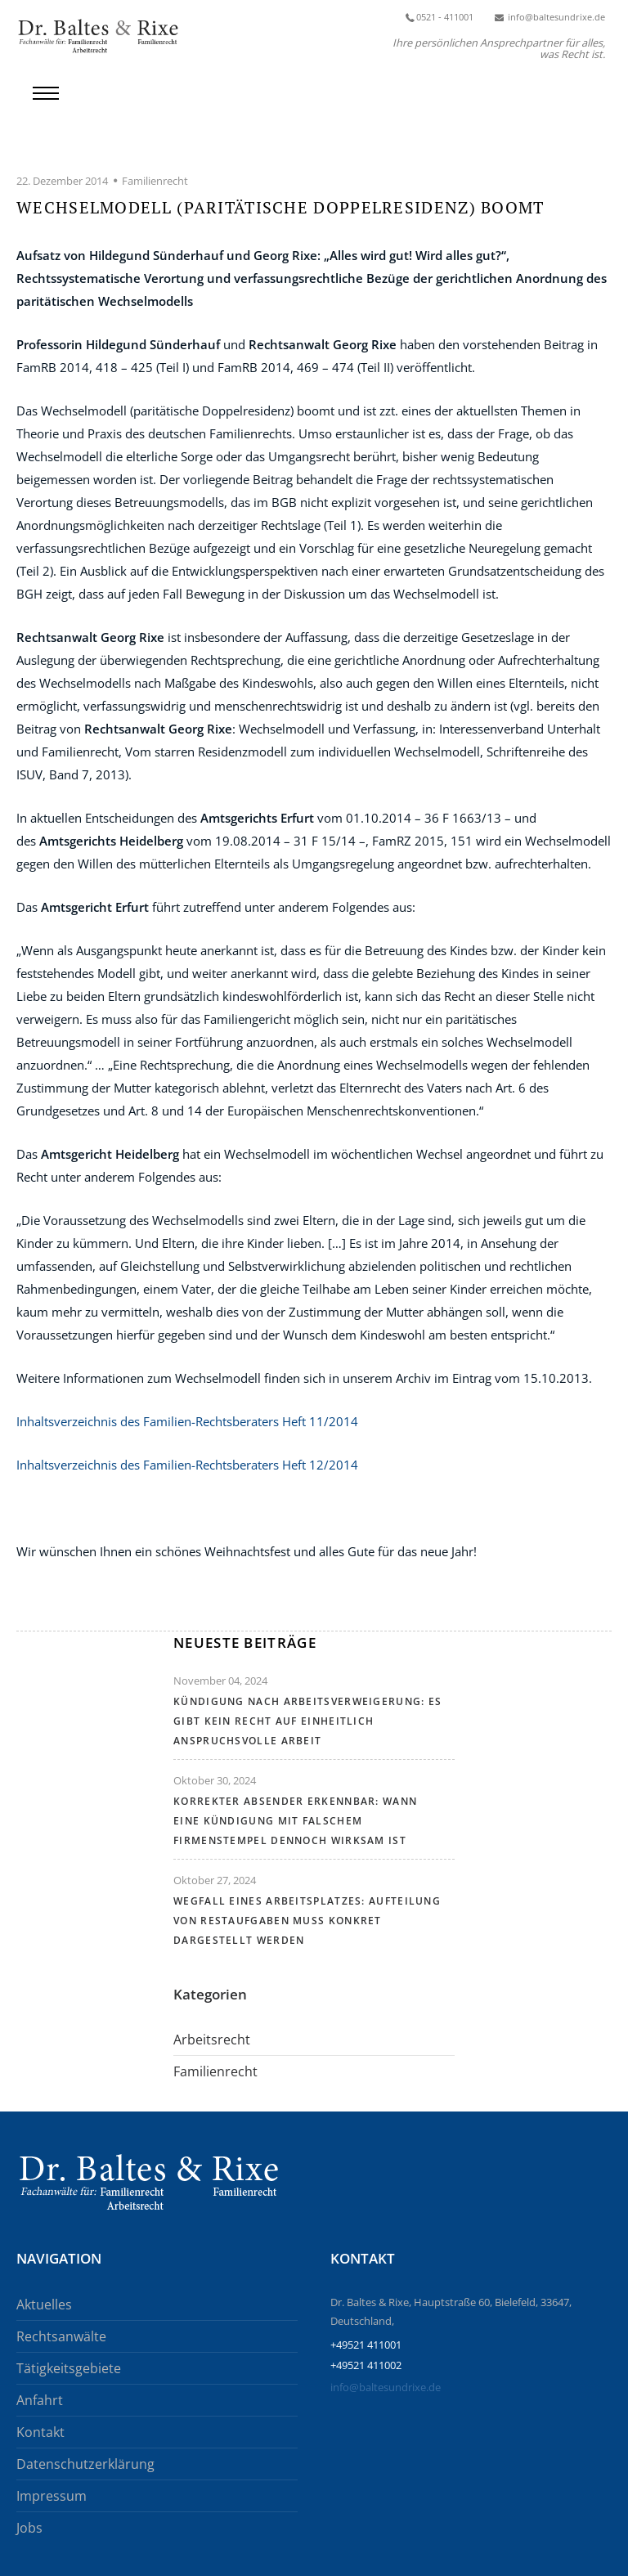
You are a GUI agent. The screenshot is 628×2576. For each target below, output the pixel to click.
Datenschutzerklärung (85, 2464)
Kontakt (40, 2432)
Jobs (29, 2528)
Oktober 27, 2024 (214, 1880)
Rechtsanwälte (61, 2336)
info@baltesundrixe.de (385, 2387)
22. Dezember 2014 (62, 180)
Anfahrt (39, 2400)
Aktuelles (44, 2304)
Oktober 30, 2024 (214, 1780)
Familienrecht (155, 180)
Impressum (51, 2496)
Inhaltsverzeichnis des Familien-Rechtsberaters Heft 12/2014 (188, 1464)
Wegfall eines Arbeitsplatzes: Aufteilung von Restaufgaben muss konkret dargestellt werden (307, 1920)
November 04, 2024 (220, 1680)
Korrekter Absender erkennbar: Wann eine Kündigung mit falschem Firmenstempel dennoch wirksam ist (295, 1820)
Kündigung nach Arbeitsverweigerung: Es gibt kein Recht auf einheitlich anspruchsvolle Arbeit (307, 1721)
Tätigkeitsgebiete (68, 2368)
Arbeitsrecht (211, 2040)
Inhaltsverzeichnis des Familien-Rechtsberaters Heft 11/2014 (187, 1421)
